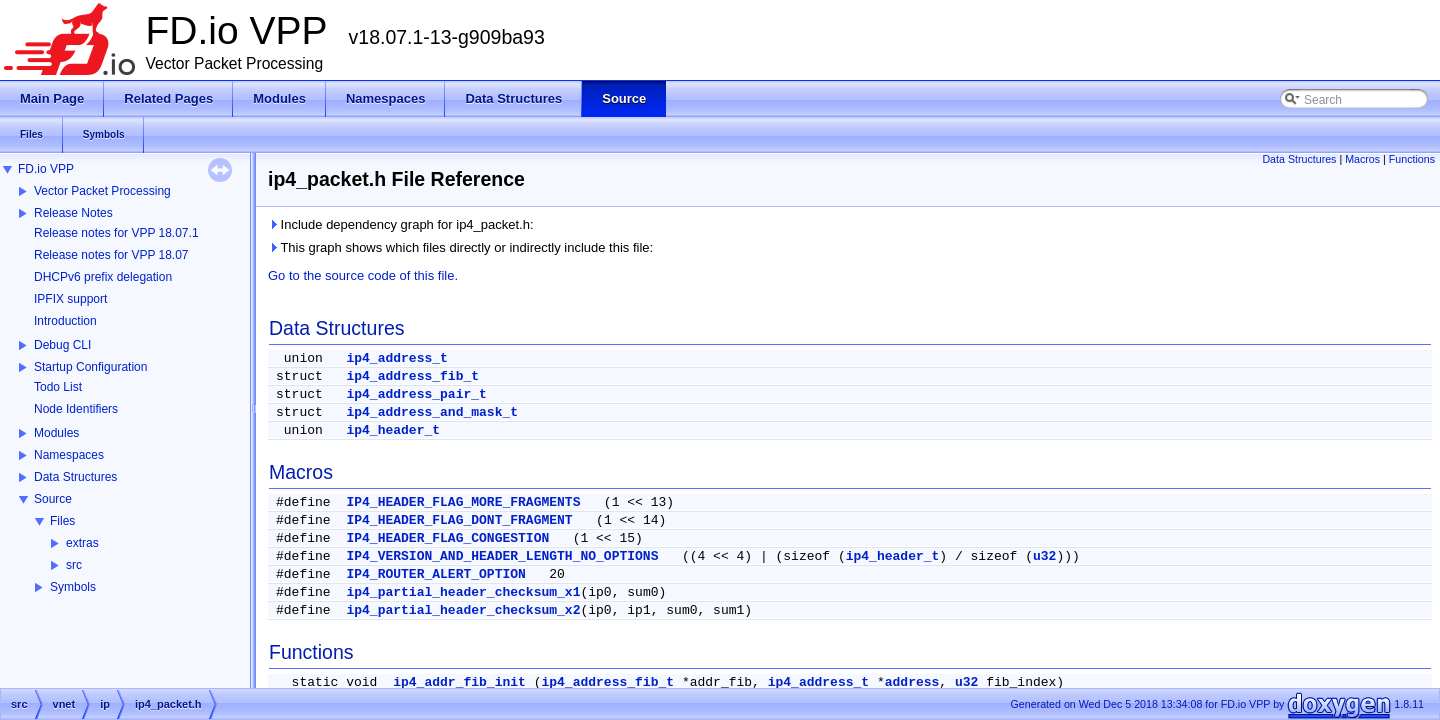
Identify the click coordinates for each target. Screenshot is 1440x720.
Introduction (65, 321)
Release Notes (73, 213)
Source (53, 499)
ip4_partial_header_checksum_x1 (463, 592)
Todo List (58, 387)
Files (62, 521)
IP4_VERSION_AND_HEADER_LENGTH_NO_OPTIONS (502, 556)
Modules (56, 433)
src (74, 565)
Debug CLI (62, 345)
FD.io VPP (46, 169)
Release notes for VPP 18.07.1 (116, 233)
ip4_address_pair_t (416, 394)
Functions (1412, 159)
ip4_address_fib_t (412, 376)
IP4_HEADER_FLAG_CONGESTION (447, 538)
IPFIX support (70, 299)
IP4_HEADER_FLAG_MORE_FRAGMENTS (463, 502)
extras (82, 543)
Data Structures (75, 477)
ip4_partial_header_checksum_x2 (463, 610)
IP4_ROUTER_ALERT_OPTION (435, 574)
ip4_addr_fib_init (459, 682)
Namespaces (69, 455)
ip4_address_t (396, 358)
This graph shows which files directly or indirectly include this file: (460, 247)
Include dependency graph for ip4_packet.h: (401, 224)
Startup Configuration (90, 367)
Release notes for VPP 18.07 (111, 255)
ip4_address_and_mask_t (432, 412)
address (912, 682)
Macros (1362, 159)
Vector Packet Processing (102, 191)
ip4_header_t (393, 430)
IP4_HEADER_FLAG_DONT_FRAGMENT (459, 520)
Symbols (73, 587)
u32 (1044, 556)
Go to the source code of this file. (363, 275)
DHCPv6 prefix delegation (103, 277)
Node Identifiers (76, 409)
